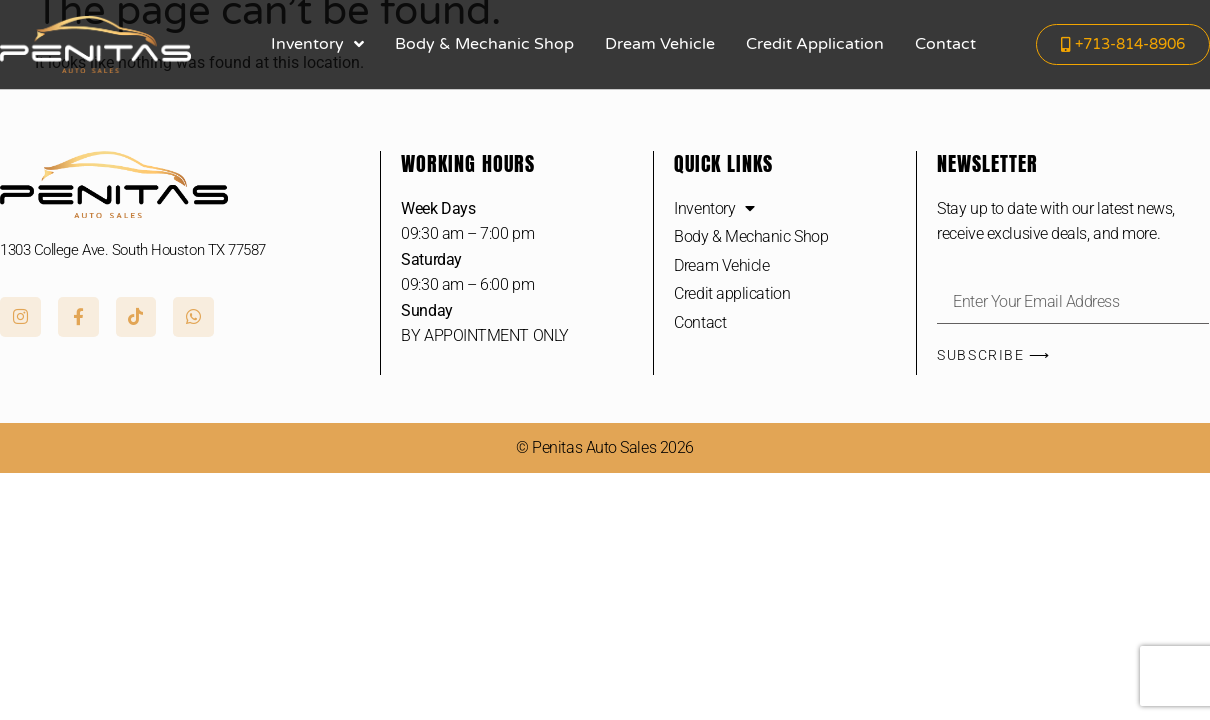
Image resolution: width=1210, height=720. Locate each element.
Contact (945, 44)
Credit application (815, 44)
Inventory (317, 44)
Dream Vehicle (660, 44)
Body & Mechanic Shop (484, 44)
